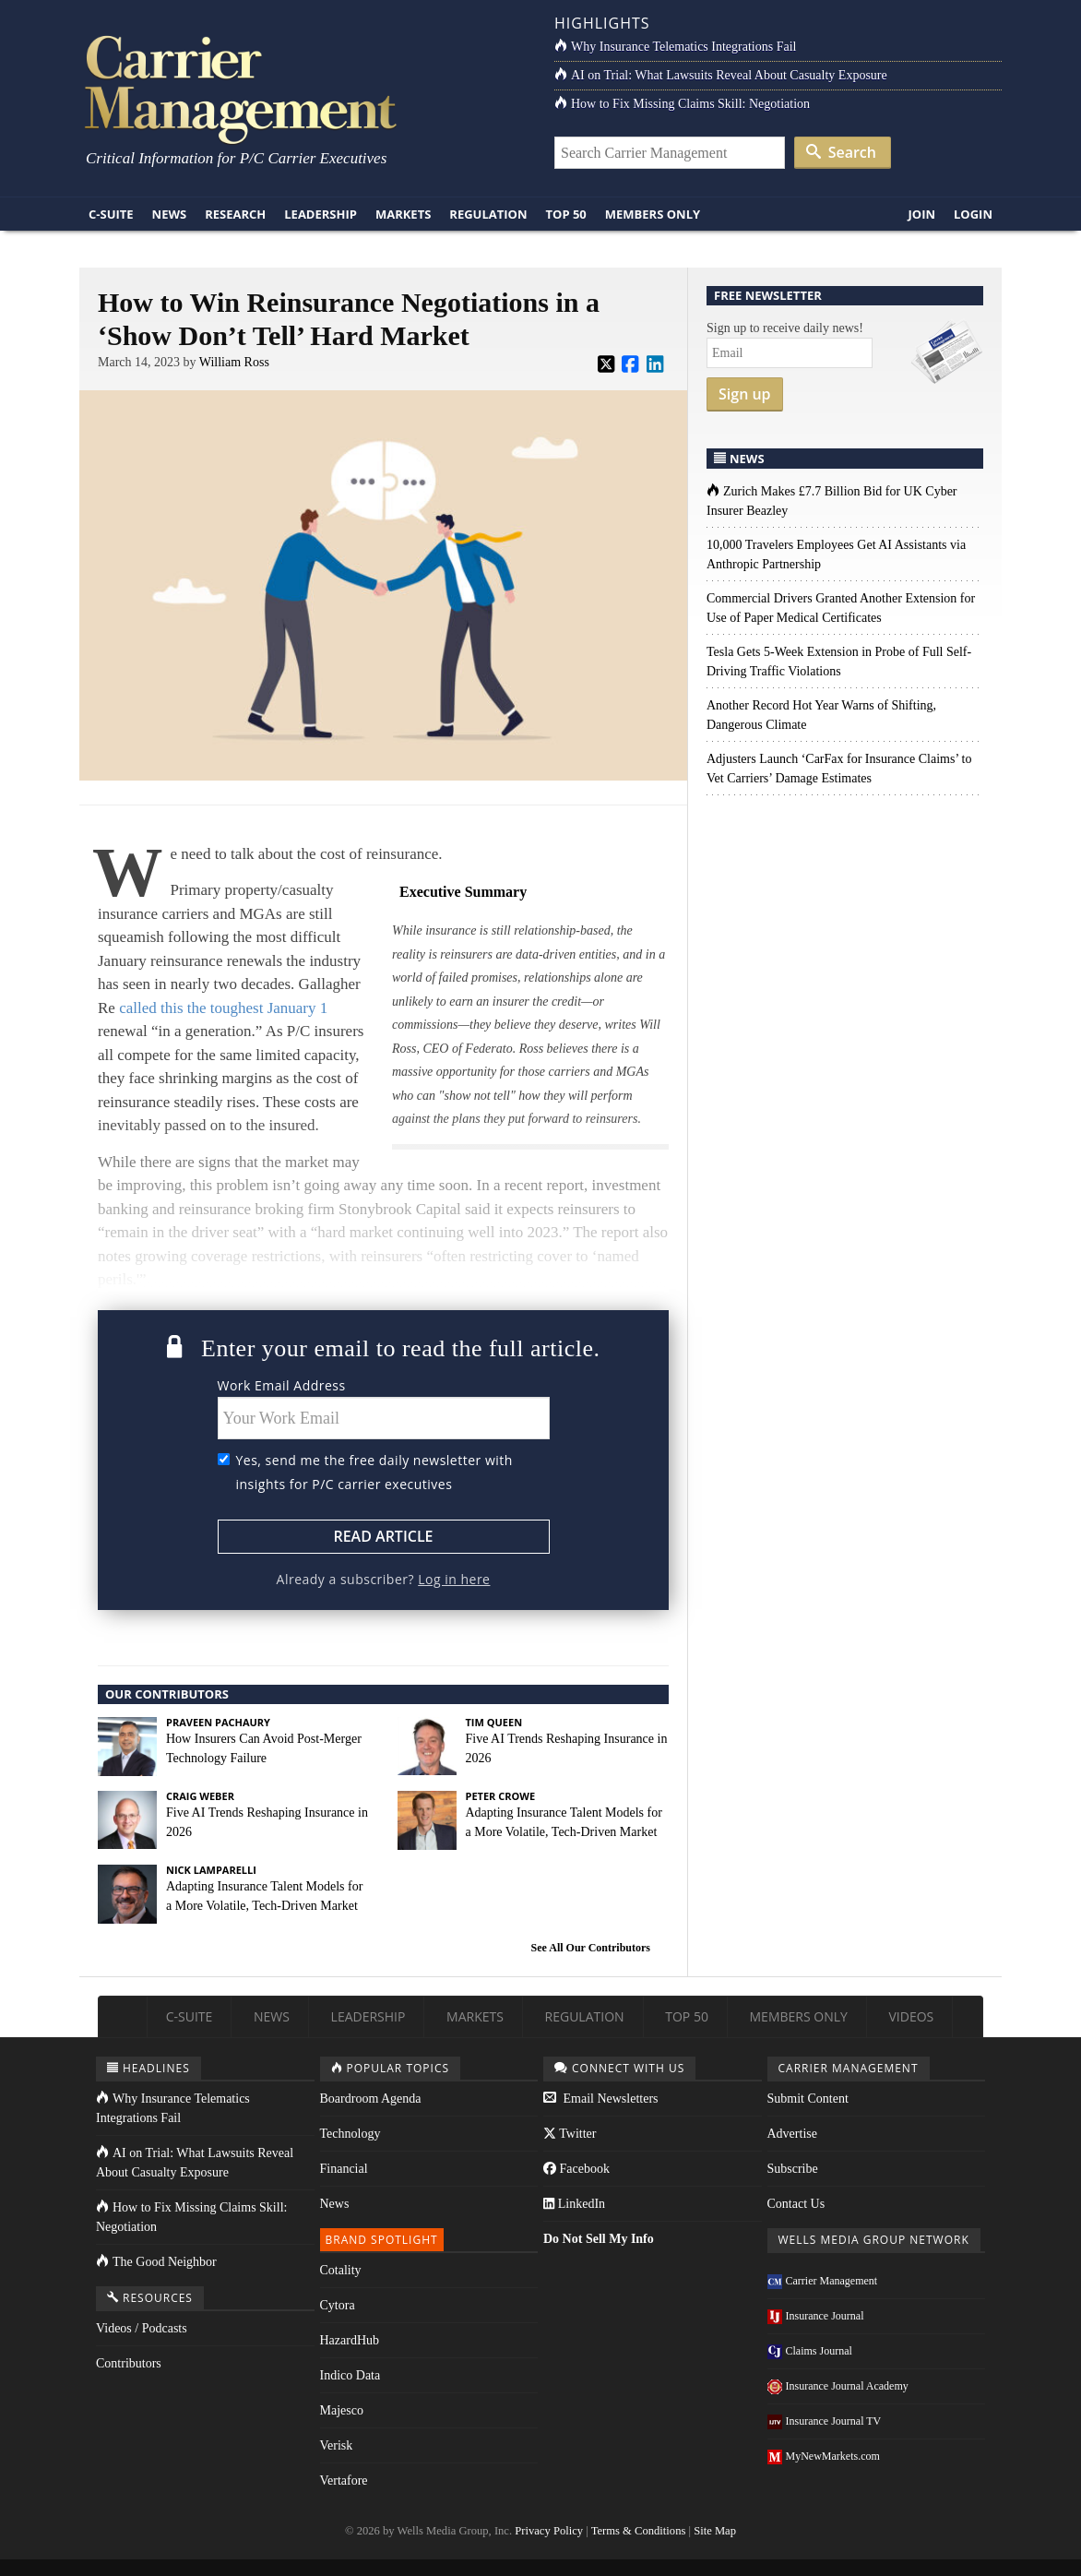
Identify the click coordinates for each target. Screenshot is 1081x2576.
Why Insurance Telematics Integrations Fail (675, 47)
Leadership (320, 214)
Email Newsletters (601, 2098)
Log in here (454, 1579)
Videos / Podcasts (141, 2328)
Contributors (128, 2363)
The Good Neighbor (156, 2262)
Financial (344, 2169)
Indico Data (350, 2375)
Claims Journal (809, 2350)
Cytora (337, 2305)
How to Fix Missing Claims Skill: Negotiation (682, 104)
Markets (403, 214)
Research (235, 214)
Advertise (792, 2134)
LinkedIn (574, 2204)
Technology (350, 2134)
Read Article (383, 1536)
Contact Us (796, 2204)
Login (973, 214)
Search (841, 152)
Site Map (715, 2530)
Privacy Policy (549, 2530)
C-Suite (111, 214)
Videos (910, 2016)
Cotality (341, 2270)
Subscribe (792, 2169)
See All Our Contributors (590, 1947)
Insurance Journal (815, 2315)
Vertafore (344, 2480)
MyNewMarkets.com (823, 2456)
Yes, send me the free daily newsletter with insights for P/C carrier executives (374, 1472)
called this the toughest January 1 (223, 1008)
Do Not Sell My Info (598, 2239)
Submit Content (808, 2098)
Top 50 (566, 214)
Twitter (569, 2134)
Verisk (336, 2445)
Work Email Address (282, 1385)
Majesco (341, 2410)
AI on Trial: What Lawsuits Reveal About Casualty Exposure (720, 75)
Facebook (576, 2169)
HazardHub (350, 2340)
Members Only (652, 214)
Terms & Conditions (638, 2530)
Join (921, 214)
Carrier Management (822, 2280)
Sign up (745, 394)
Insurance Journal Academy (838, 2385)
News (169, 214)
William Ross (234, 362)
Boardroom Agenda (371, 2098)
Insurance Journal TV (824, 2421)
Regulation (488, 214)
